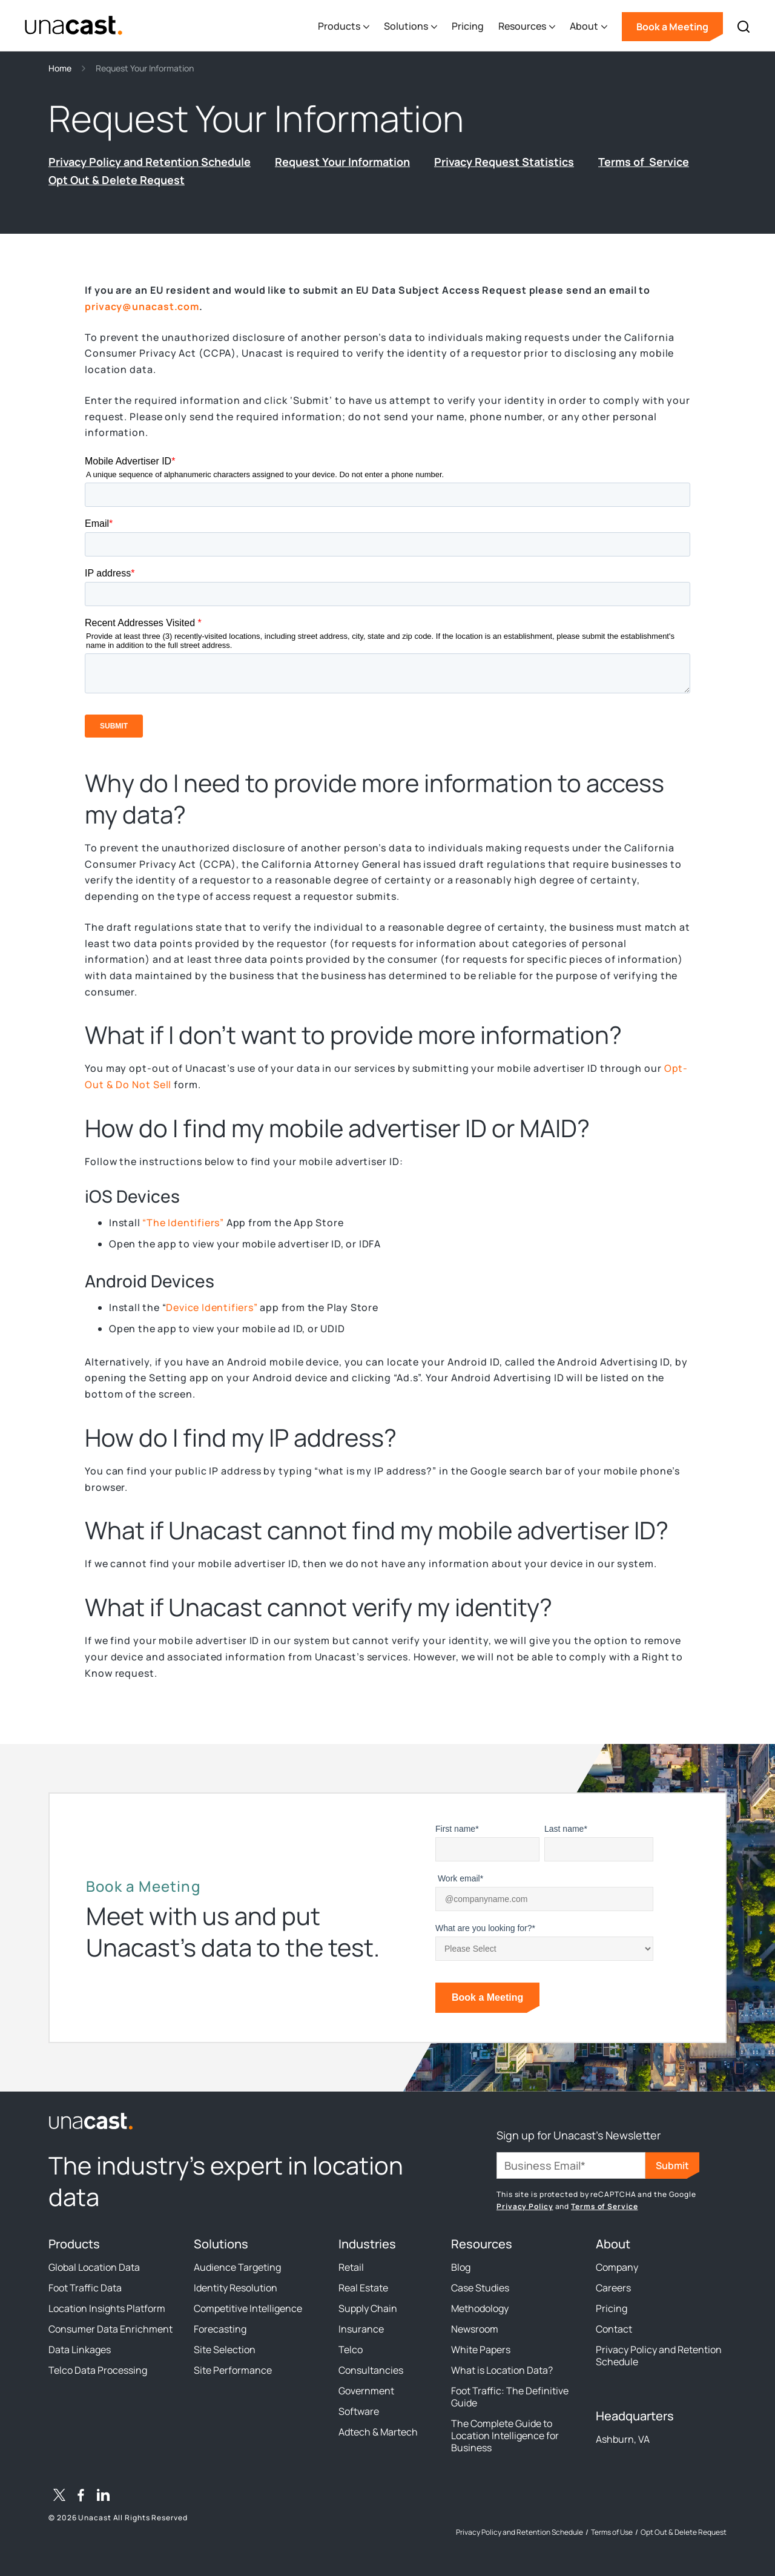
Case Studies (480, 2288)
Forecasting (220, 2329)
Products (74, 2244)
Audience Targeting (237, 2267)
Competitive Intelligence (248, 2308)
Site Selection (225, 2349)
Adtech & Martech (378, 2432)
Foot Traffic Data (85, 2288)
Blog (460, 2267)
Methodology (480, 2308)
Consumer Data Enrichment (110, 2329)
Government (366, 2391)
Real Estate (363, 2288)
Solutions (221, 2244)
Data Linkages (79, 2349)
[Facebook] (81, 2497)
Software (358, 2411)
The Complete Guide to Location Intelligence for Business (505, 2435)
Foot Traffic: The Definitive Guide (510, 2397)
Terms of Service (604, 2206)
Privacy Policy (524, 2206)
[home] (73, 25)
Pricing (468, 26)
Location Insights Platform (106, 2308)
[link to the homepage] (242, 2120)
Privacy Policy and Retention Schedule (659, 2355)
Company (617, 2267)
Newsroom (474, 2329)
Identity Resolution (235, 2288)
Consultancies (370, 2370)
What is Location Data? (502, 2370)
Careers (613, 2288)
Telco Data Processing (97, 2370)
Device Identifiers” (211, 1307)
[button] (343, 26)
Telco (350, 2349)
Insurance (361, 2329)
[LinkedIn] (103, 2497)
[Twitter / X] (59, 2497)
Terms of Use (612, 2532)
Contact (614, 2329)
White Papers (480, 2349)
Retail (351, 2267)
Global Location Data (94, 2267)
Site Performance (233, 2370)
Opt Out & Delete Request (684, 2532)
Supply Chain (367, 2308)
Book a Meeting (672, 26)
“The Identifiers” (183, 1222)
